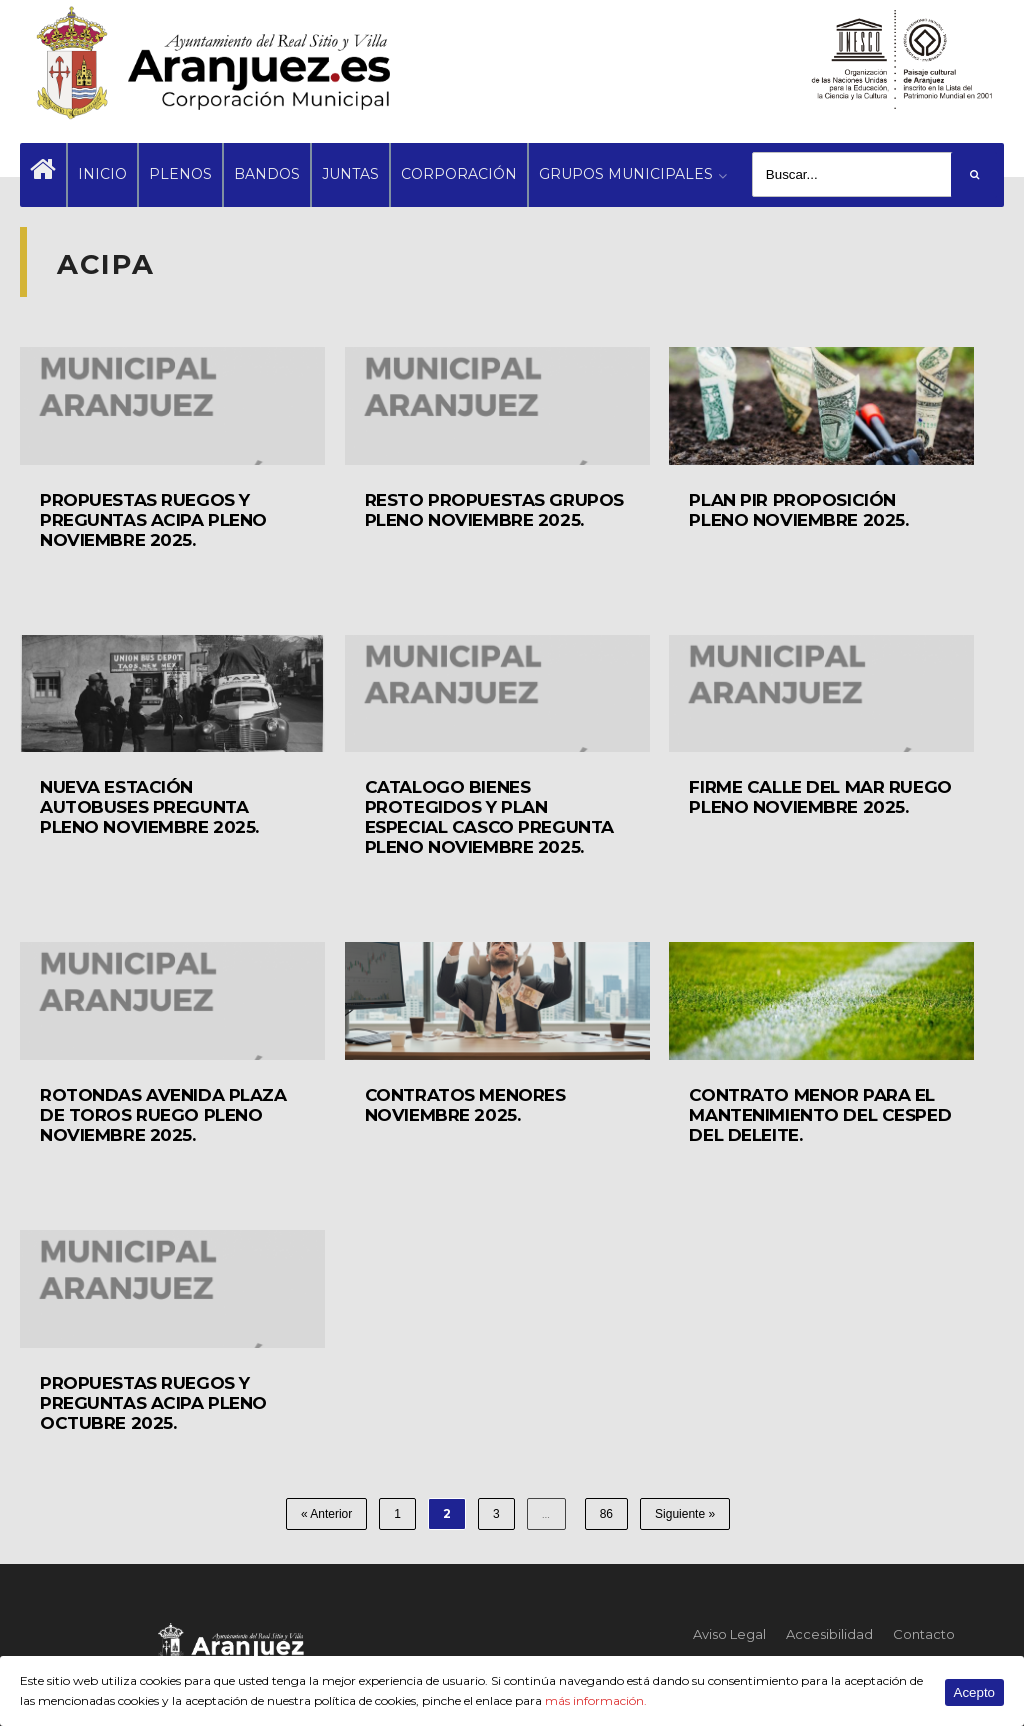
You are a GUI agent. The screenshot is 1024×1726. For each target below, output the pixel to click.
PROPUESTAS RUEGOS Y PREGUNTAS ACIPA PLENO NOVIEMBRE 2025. (153, 520)
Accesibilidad (829, 1634)
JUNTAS (350, 174)
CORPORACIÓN (459, 174)
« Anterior (326, 1514)
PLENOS (180, 174)
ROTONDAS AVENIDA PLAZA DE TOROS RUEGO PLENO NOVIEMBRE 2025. (163, 1115)
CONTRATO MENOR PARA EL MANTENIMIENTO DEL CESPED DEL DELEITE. (820, 1115)
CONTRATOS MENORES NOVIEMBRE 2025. (465, 1105)
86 (606, 1514)
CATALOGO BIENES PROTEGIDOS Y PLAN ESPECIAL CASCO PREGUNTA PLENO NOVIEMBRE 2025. (489, 817)
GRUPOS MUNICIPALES (626, 174)
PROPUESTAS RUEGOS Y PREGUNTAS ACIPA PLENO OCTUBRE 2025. (153, 1403)
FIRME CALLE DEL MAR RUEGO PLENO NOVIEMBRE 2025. (820, 797)
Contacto (924, 1634)
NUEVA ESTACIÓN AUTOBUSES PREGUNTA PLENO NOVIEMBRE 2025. (149, 807)
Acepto (975, 1692)
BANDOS (267, 174)
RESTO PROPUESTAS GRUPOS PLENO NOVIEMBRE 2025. (494, 510)
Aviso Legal (729, 1634)
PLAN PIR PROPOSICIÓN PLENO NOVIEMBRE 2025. (798, 510)
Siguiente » (685, 1514)
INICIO (102, 174)
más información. (596, 1700)
